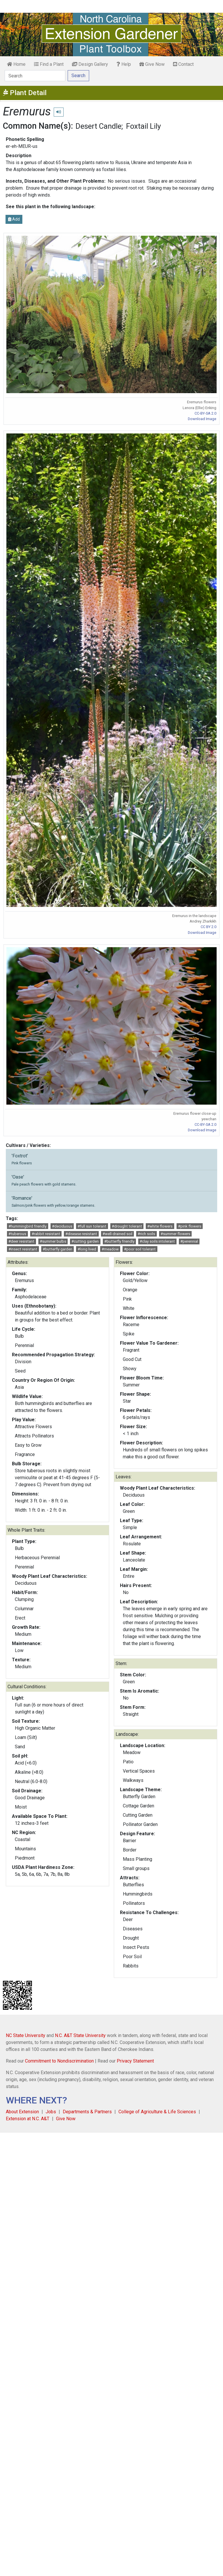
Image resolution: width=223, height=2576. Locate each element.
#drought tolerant (127, 1226)
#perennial (189, 1241)
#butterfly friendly (119, 1241)
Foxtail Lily (143, 126)
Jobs (51, 2111)
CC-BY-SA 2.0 (205, 413)
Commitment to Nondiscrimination (59, 2061)
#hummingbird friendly (27, 1226)
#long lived (87, 1249)
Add (14, 219)
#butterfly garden (57, 1249)
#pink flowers (189, 1226)
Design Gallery (90, 64)
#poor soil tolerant (140, 1249)
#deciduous (62, 1226)
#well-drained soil (117, 1234)
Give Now (152, 64)
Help (123, 64)
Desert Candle (98, 126)
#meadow (110, 1249)
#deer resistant (21, 1241)
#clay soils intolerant (157, 1241)
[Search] (35, 75)
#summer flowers (175, 1234)
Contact (183, 64)
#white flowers (159, 1226)
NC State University (25, 2035)
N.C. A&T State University (80, 2035)
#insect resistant (22, 1249)
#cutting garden (85, 1241)
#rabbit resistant (46, 1234)
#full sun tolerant (92, 1226)
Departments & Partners (87, 2111)
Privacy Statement (135, 2061)
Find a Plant (49, 64)
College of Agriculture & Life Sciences (157, 2111)
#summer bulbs (53, 1241)
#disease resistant (81, 1234)
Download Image (202, 419)
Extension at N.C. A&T (27, 2118)
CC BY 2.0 (208, 927)
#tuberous (17, 1234)
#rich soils (146, 1234)
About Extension (22, 2111)
